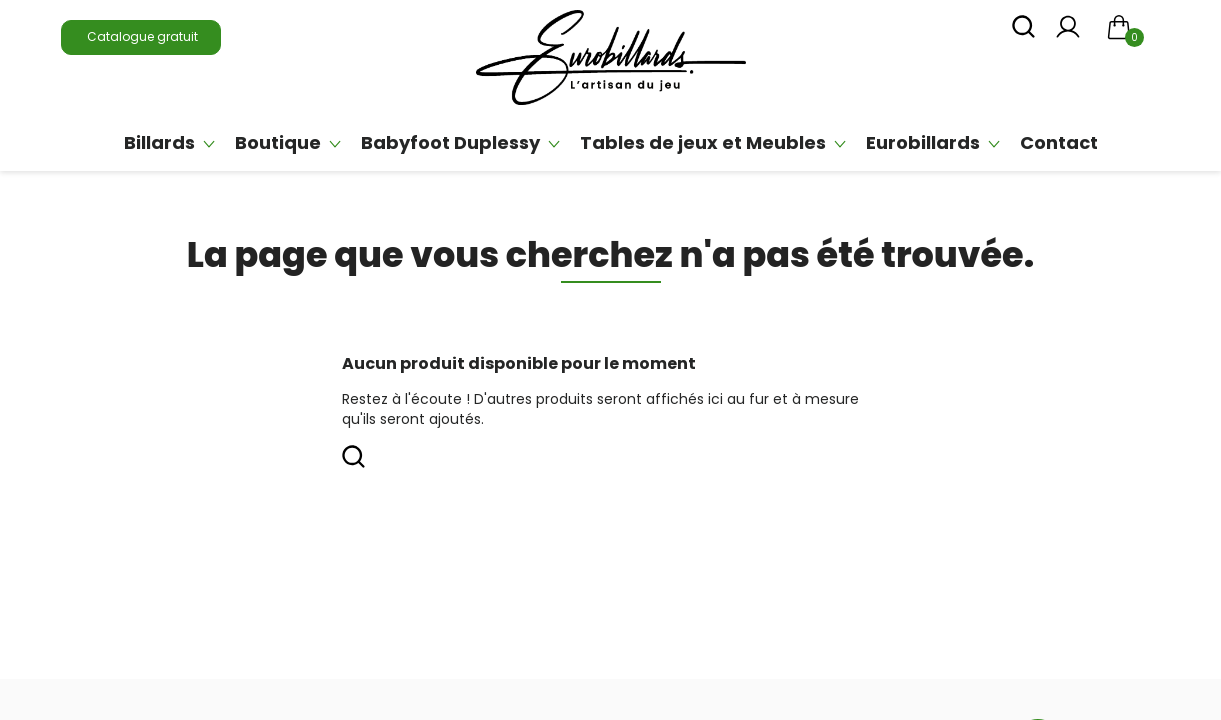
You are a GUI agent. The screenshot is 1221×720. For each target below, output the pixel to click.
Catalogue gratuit (141, 36)
